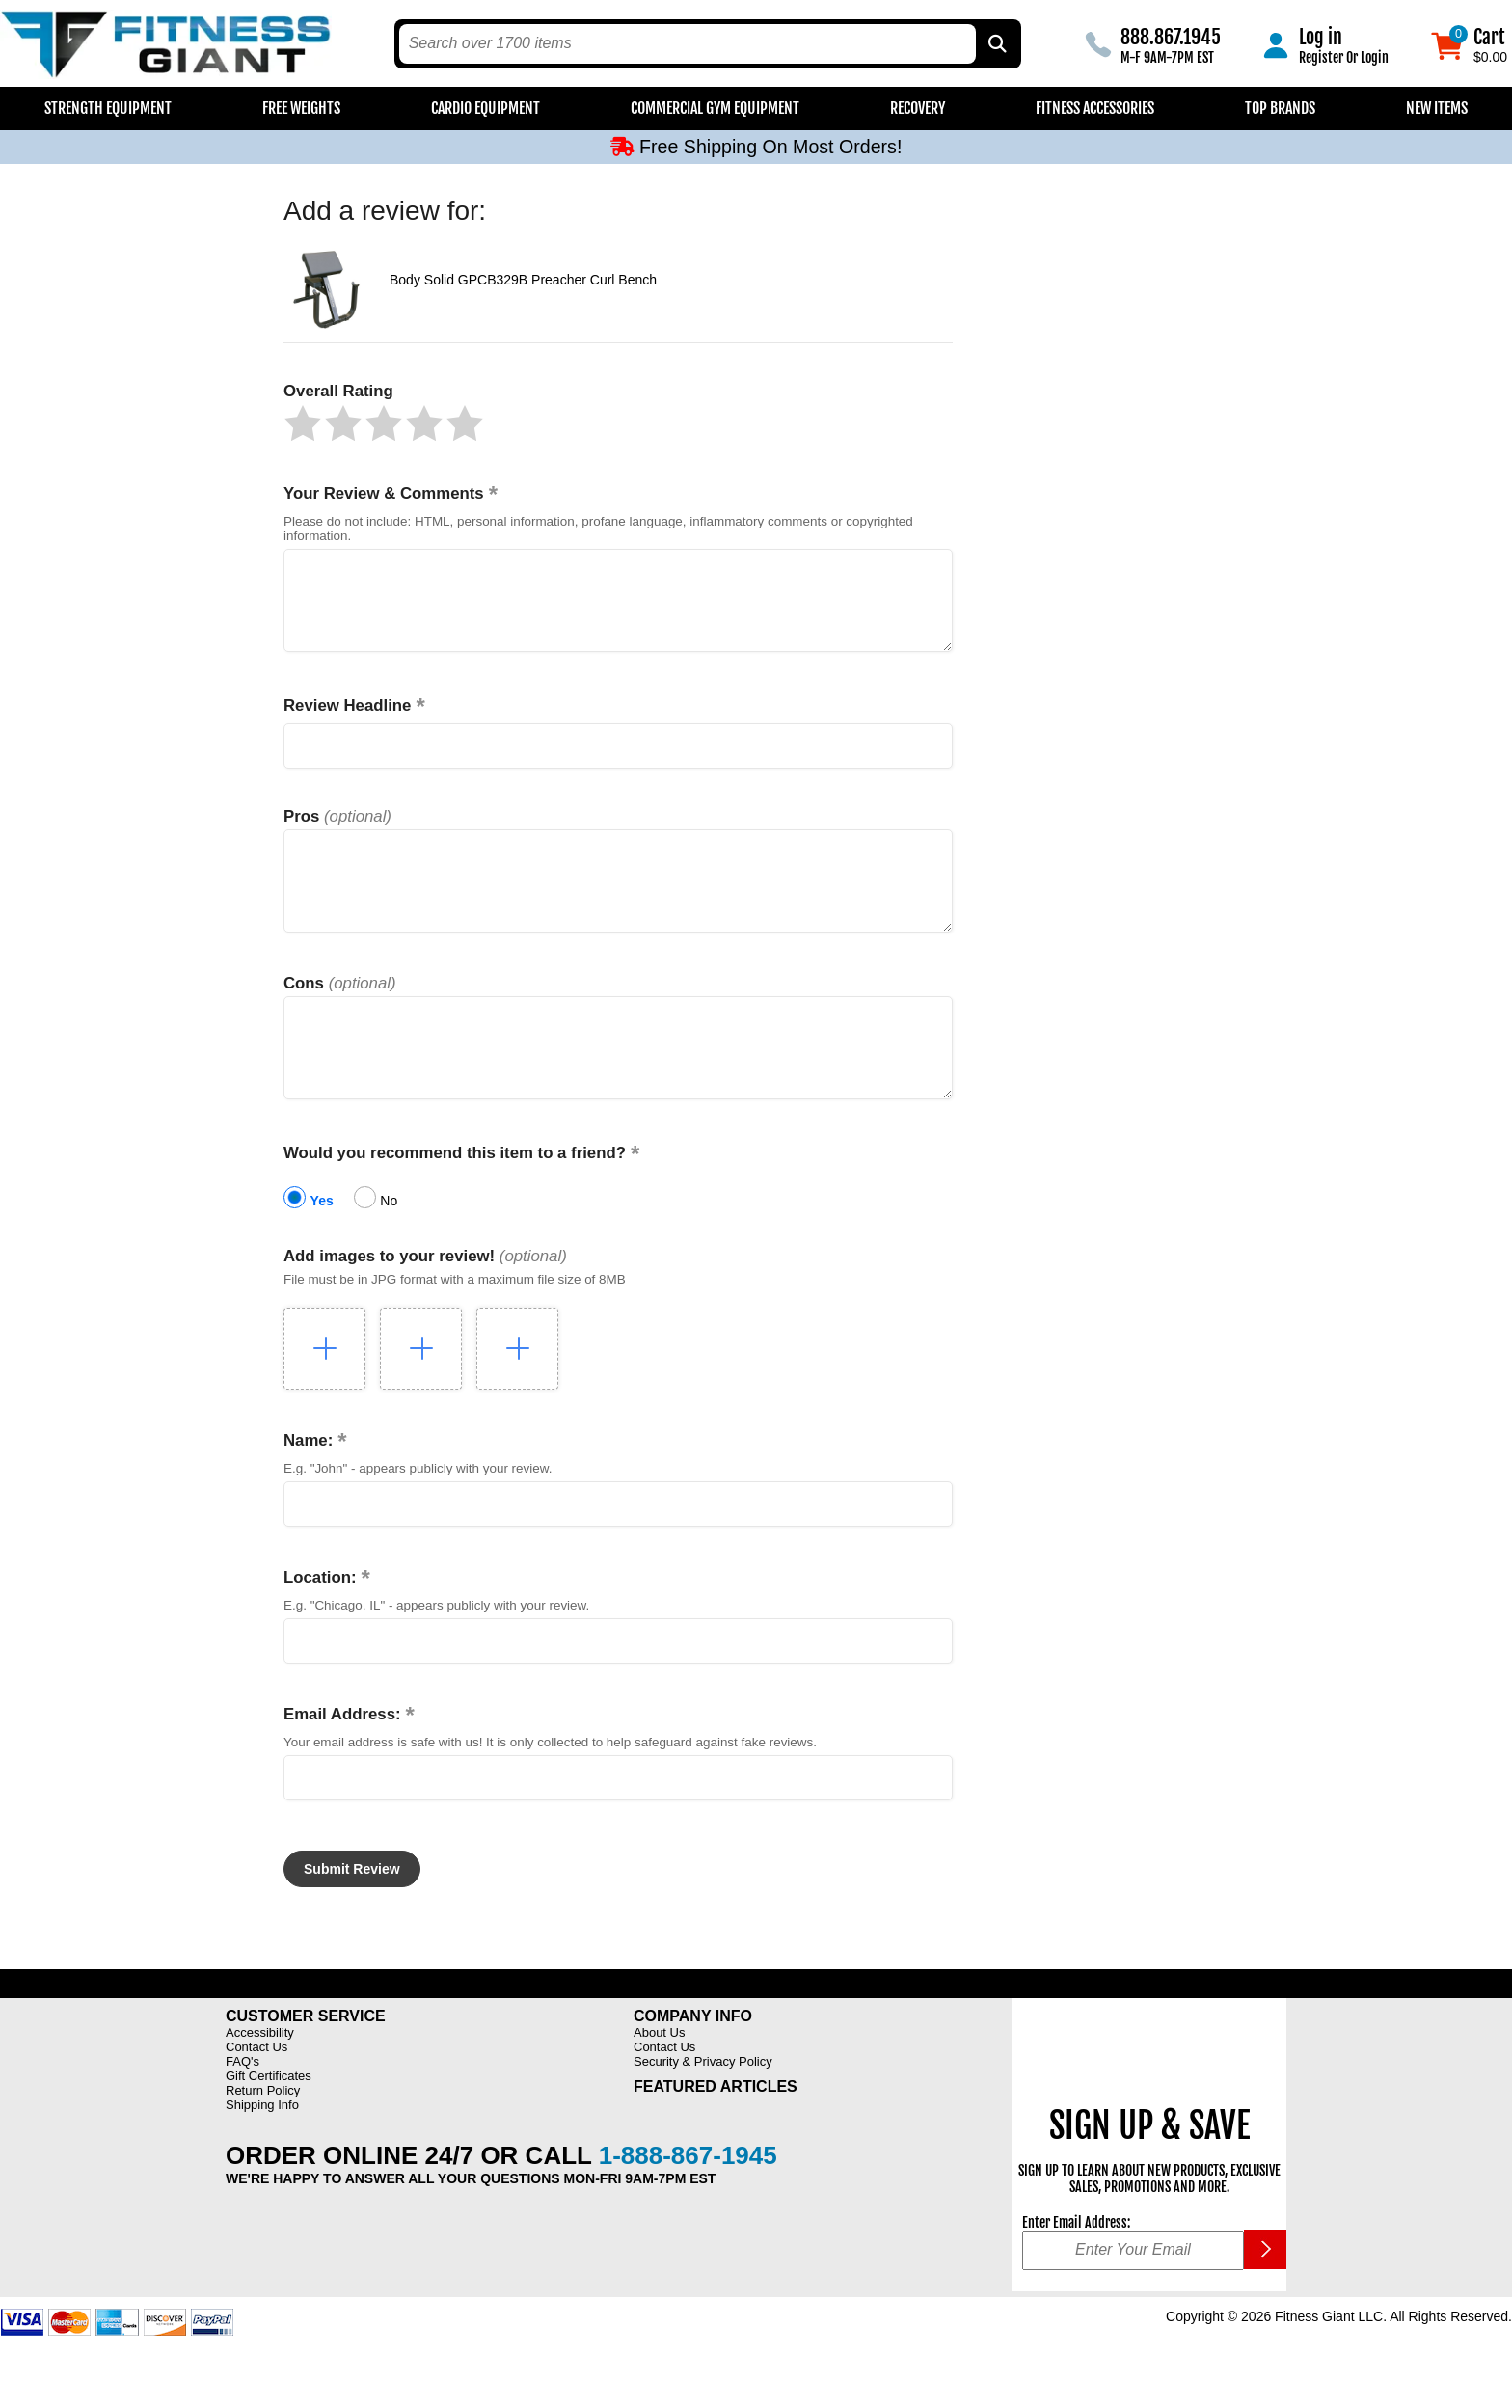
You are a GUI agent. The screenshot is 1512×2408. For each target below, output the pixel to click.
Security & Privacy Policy (703, 2104)
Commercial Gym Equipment (715, 108)
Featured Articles (715, 2130)
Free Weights (301, 108)
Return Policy (263, 2133)
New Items (1437, 108)
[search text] (687, 44)
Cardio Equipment (485, 108)
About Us (659, 2076)
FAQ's (242, 2104)
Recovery (917, 108)
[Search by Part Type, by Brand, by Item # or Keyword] (996, 44)
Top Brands (1280, 108)
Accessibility (260, 2076)
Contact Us (256, 2090)
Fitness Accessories (1095, 108)
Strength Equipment (108, 108)
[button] (303, 423)
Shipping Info (262, 2148)
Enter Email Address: (1076, 2266)
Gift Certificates (268, 2119)
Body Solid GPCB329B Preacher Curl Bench (523, 279)
